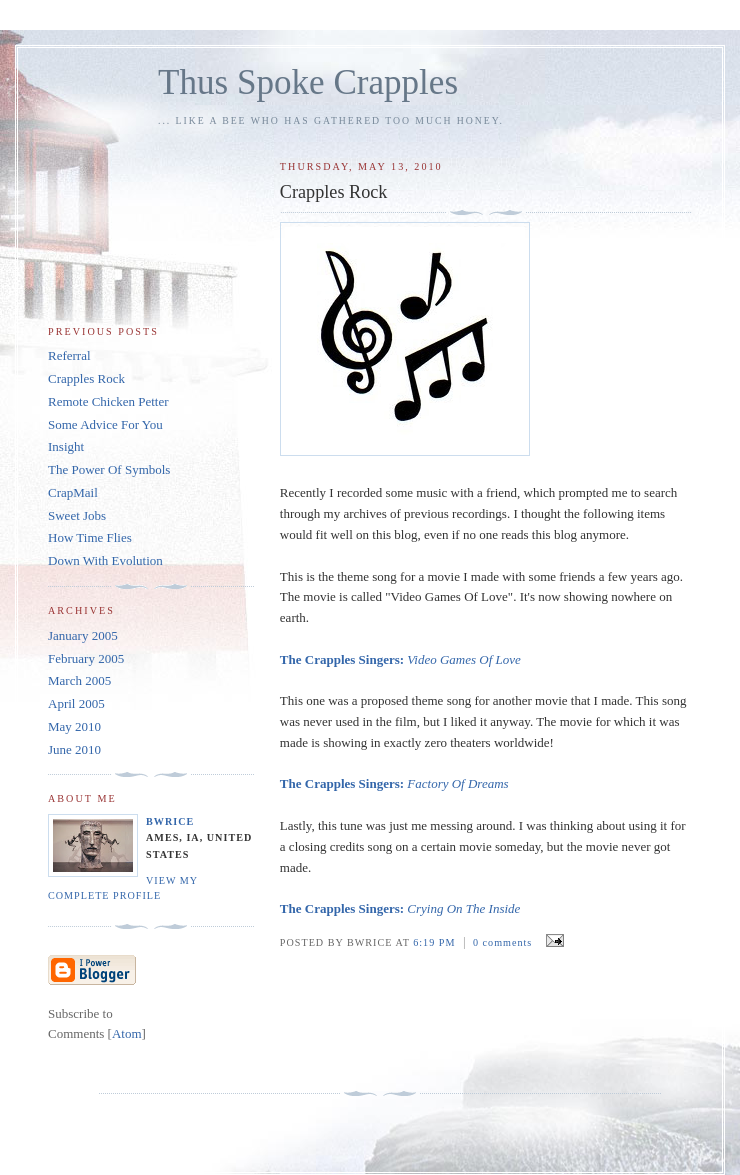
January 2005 (83, 635)
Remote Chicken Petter (108, 401)
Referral (69, 355)
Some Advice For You (105, 424)
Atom (127, 1033)
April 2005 (76, 703)
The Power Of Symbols (109, 469)
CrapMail (73, 492)
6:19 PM (436, 942)
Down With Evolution (105, 560)
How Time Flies (90, 537)
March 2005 (79, 680)
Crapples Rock (86, 378)
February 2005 (86, 658)
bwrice (170, 821)
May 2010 (74, 726)
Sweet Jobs (77, 515)
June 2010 (74, 749)
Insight (66, 446)
